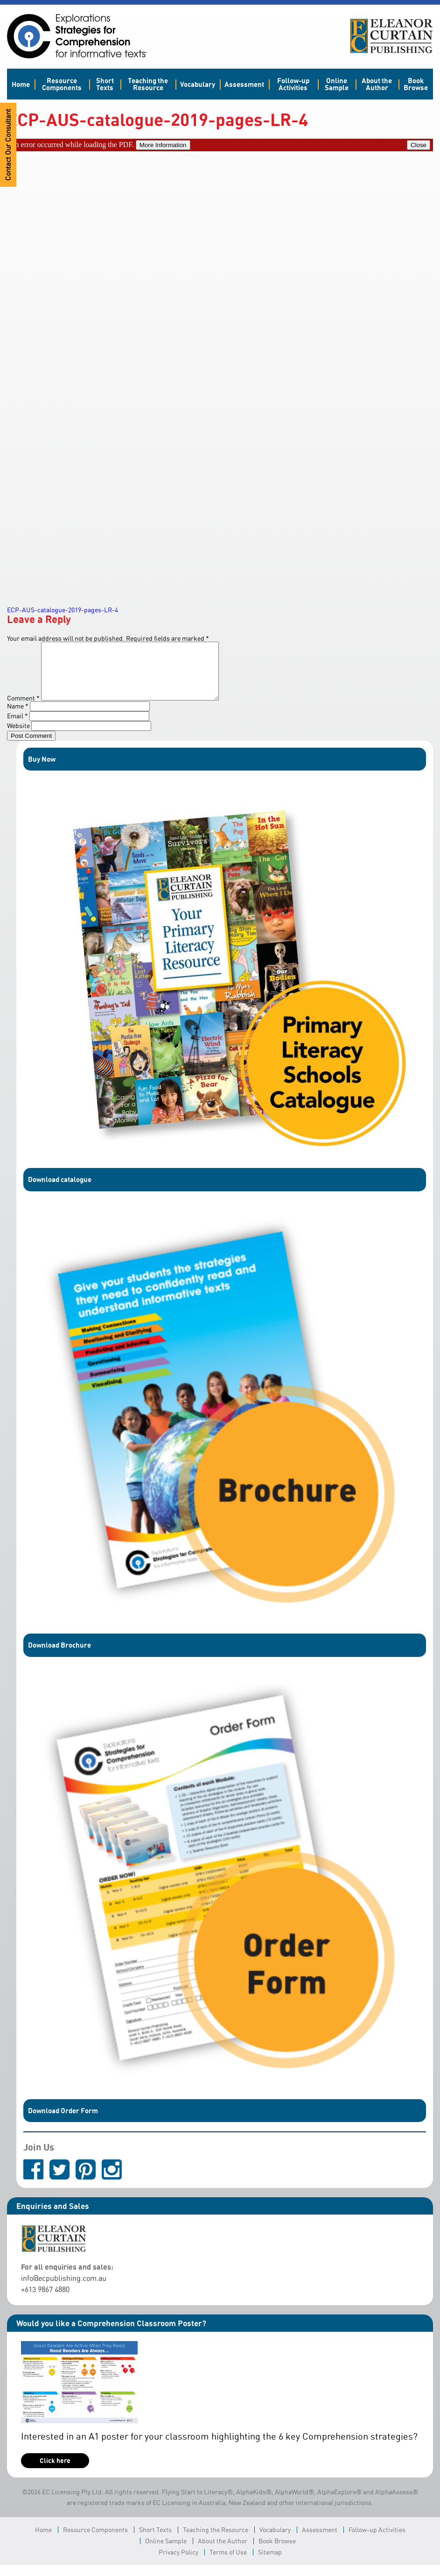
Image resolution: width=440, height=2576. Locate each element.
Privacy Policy (178, 2563)
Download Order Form (63, 2121)
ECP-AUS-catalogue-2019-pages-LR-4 (62, 610)
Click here (55, 2472)
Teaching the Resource (148, 84)
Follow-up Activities (293, 84)
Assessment (244, 84)
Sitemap (270, 2563)
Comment (23, 709)
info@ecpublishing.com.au (63, 2289)
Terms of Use (228, 2563)
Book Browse (416, 84)
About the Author (377, 84)
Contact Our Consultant (8, 145)
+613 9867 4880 (45, 2300)
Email (17, 727)
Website (18, 737)
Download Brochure (59, 1656)
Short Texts (105, 84)
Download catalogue (59, 1190)
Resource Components (62, 84)
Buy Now (42, 770)
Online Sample (337, 84)
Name (17, 717)
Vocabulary (197, 84)
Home (21, 84)
